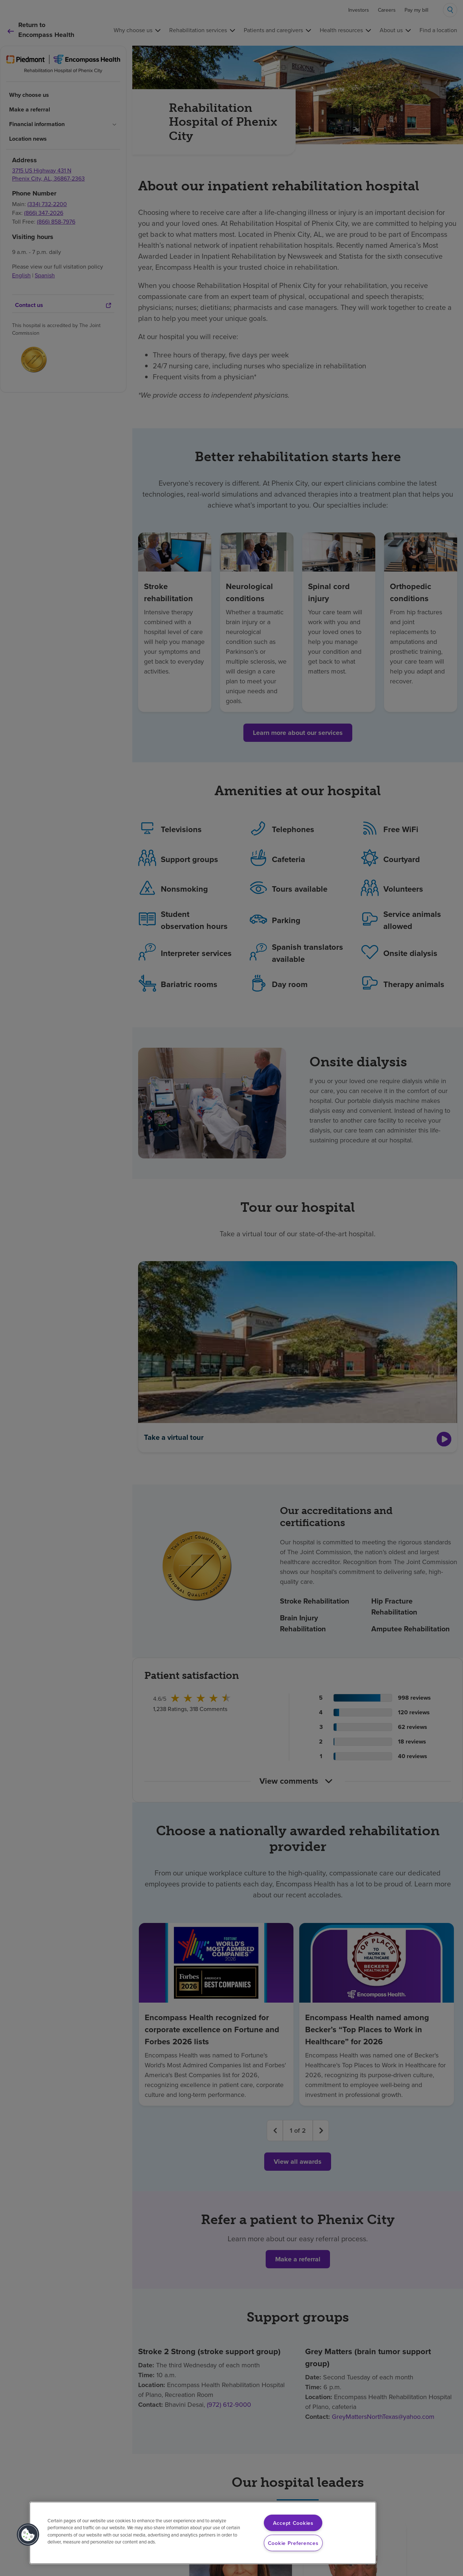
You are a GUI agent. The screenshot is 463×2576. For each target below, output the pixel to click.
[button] (28, 2534)
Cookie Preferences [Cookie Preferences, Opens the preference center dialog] (293, 2543)
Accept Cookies (293, 2523)
